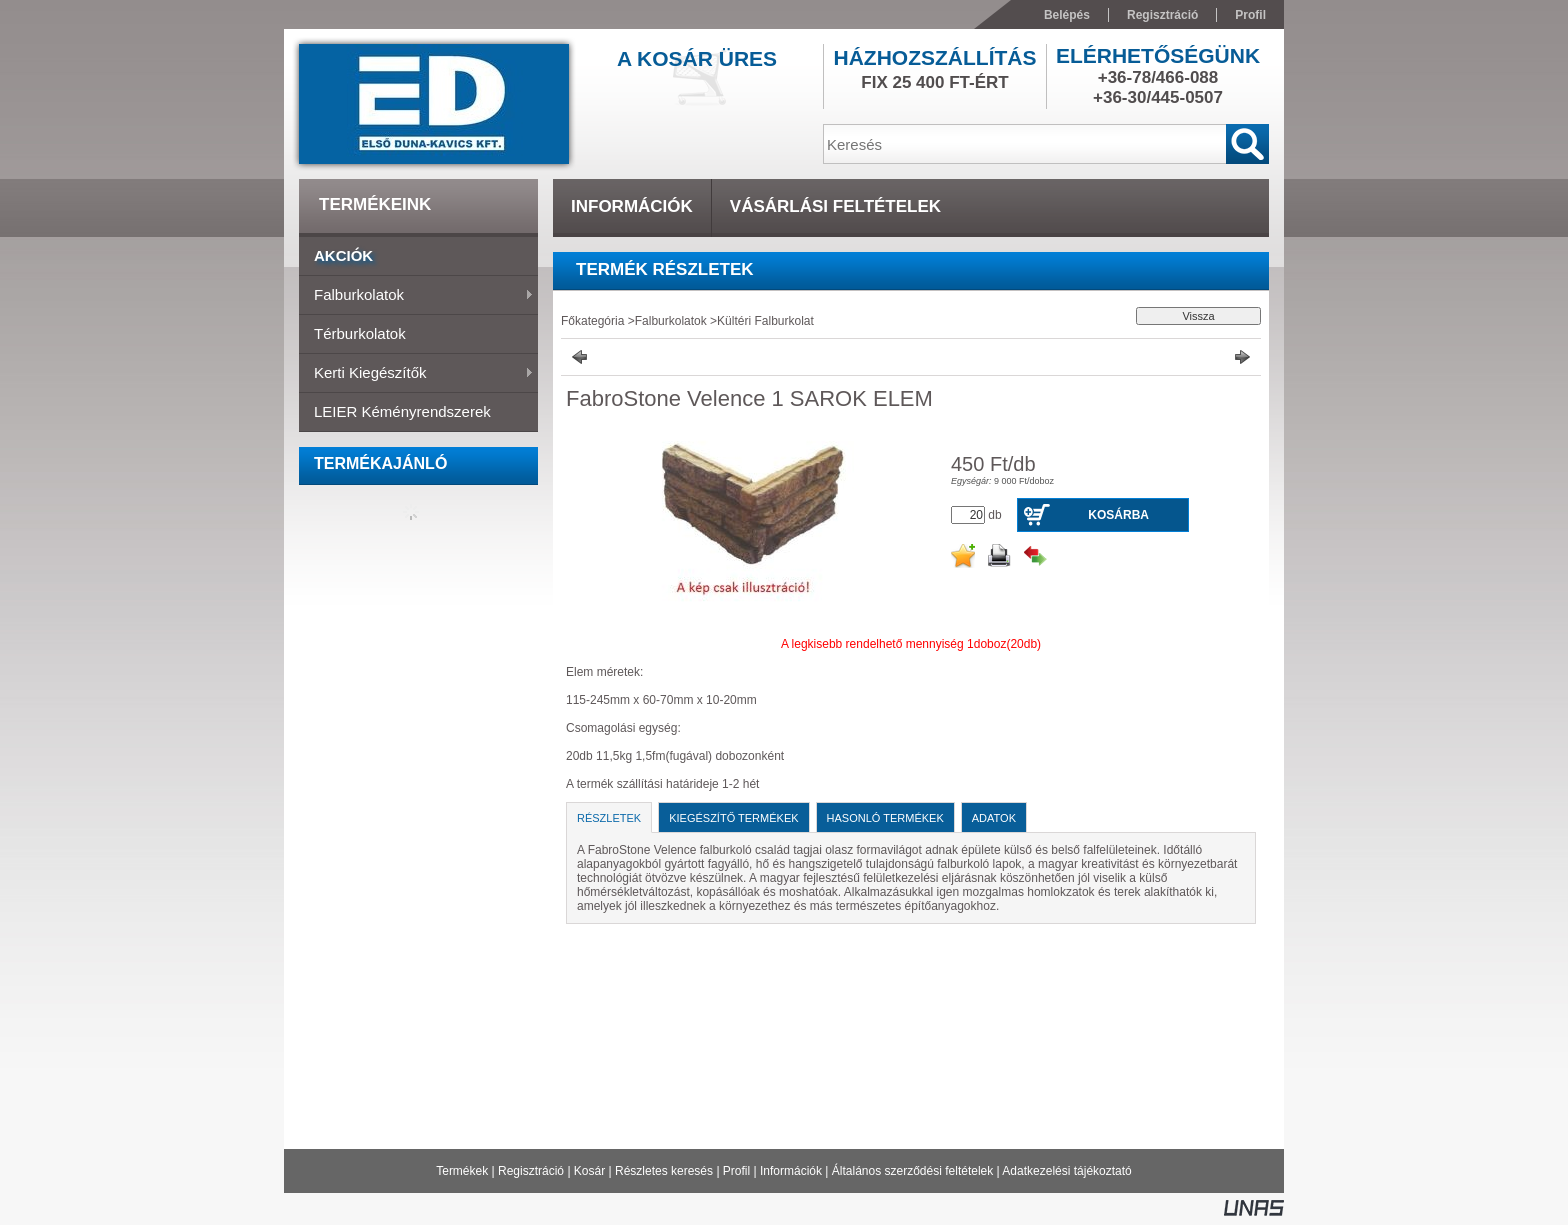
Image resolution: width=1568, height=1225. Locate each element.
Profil (736, 1171)
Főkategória (592, 321)
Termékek (462, 1171)
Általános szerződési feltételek (912, 1171)
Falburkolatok (416, 296)
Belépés (1067, 15)
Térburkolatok (360, 333)
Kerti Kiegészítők (416, 374)
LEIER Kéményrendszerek (402, 411)
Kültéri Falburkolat (765, 321)
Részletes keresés (664, 1171)
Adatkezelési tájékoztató (1066, 1171)
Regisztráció (531, 1171)
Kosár (589, 1171)
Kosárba (1118, 515)
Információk (791, 1171)
